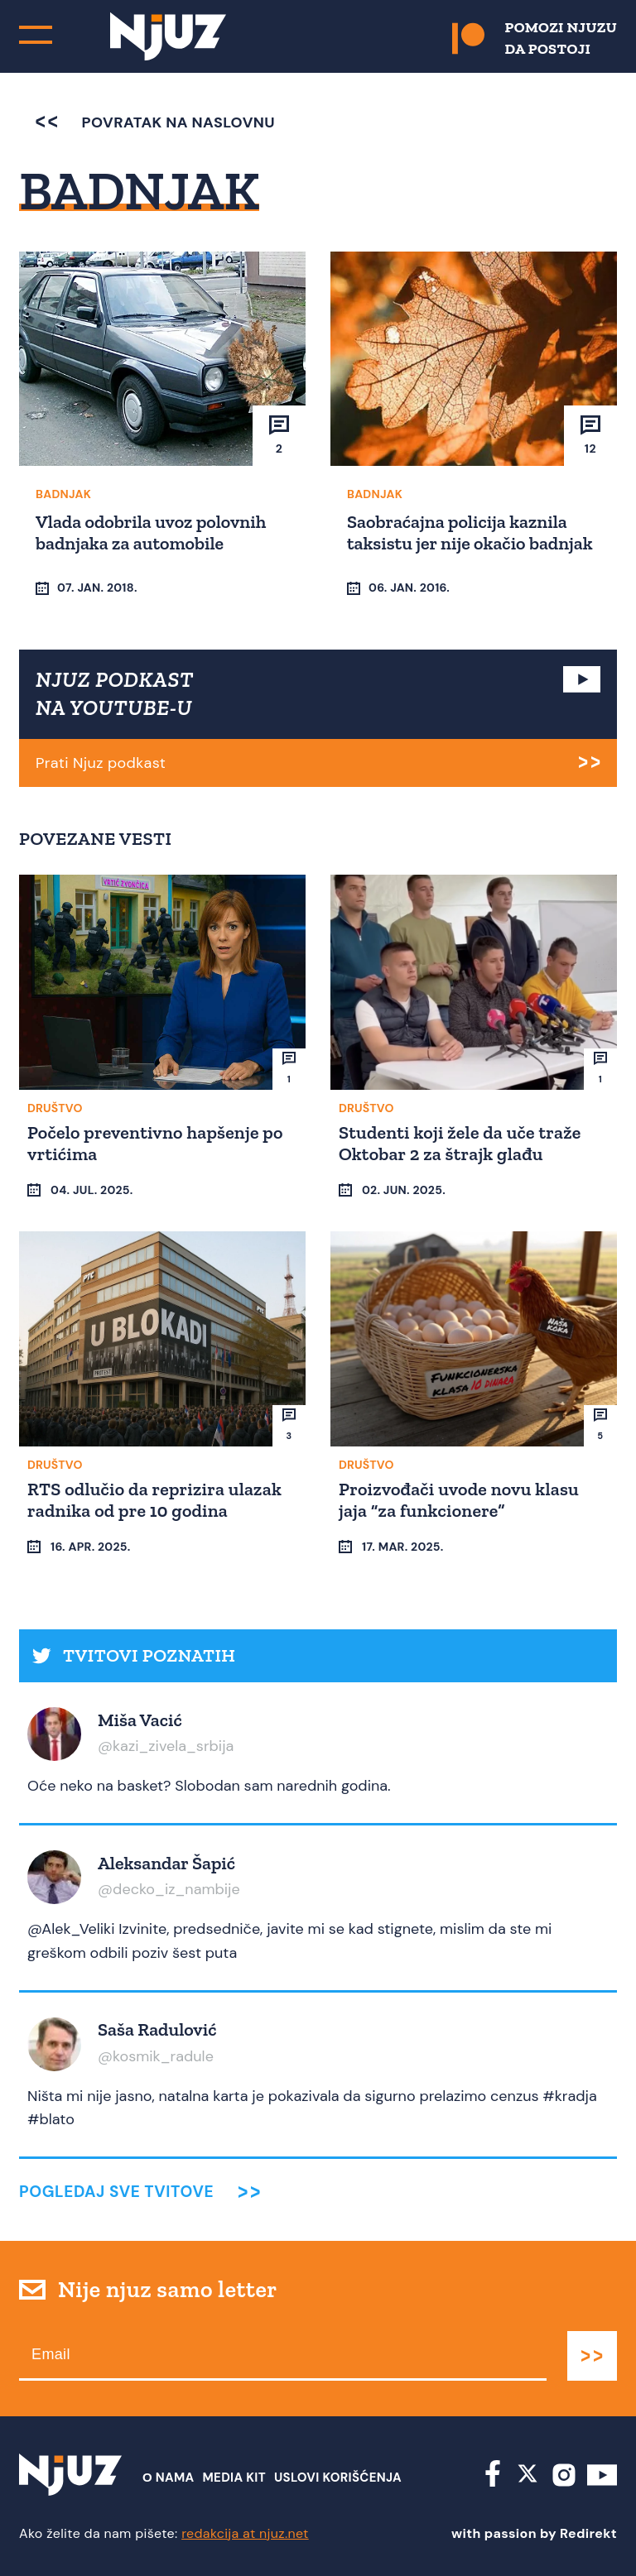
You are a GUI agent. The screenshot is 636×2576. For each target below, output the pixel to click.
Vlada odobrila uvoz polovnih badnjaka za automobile (151, 532)
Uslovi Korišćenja (338, 2477)
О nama (168, 2477)
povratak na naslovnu (155, 122)
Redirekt (588, 2533)
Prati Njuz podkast (101, 763)
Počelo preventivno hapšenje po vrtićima (155, 1143)
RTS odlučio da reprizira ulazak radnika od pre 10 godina (154, 1500)
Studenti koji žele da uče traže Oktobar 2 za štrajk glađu (460, 1143)
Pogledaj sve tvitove (116, 2191)
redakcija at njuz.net (245, 2533)
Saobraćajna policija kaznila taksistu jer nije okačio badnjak (470, 532)
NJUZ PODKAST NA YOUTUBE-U (115, 693)
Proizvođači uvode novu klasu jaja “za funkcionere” (459, 1500)
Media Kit (234, 2477)
